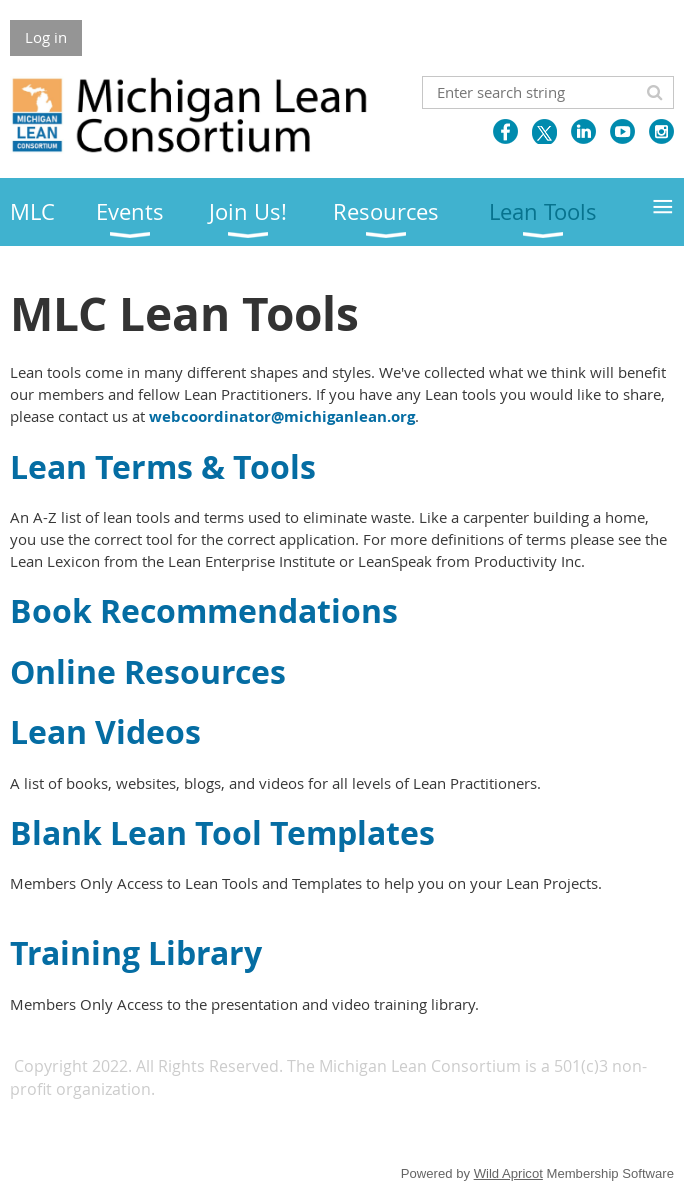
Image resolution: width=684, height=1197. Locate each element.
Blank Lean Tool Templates (222, 833)
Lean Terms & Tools (163, 467)
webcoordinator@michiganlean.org (282, 416)
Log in (46, 37)
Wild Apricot (508, 1173)
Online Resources (148, 672)
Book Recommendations (208, 611)
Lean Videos (105, 732)
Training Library (136, 953)
